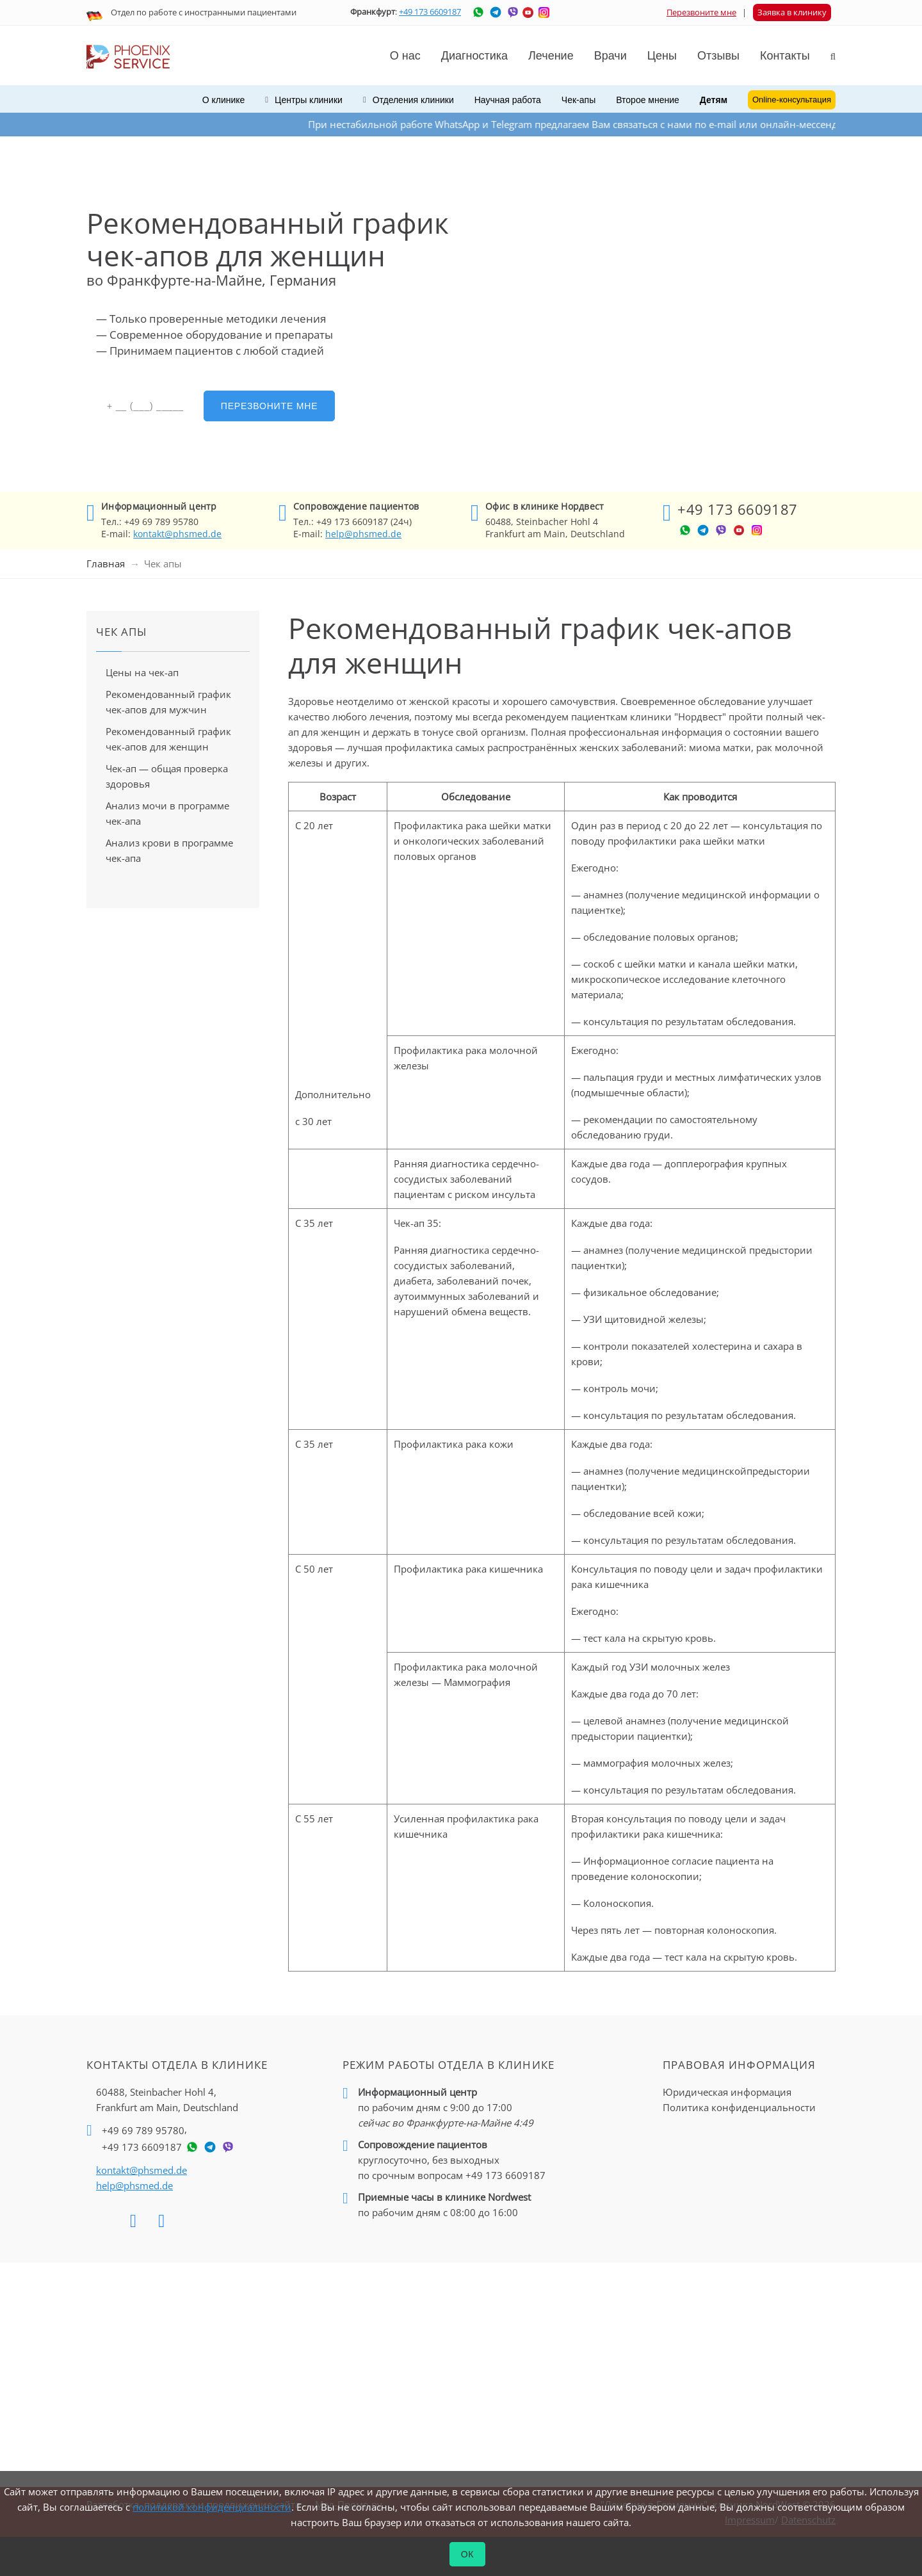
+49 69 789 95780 (143, 2130)
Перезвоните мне (701, 12)
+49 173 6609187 (430, 11)
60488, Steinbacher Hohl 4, (167, 2100)
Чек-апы (578, 100)
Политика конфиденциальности (739, 2107)
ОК (467, 2554)
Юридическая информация (727, 2092)
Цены (662, 55)
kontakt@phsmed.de (177, 534)
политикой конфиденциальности (212, 2506)
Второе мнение (647, 100)
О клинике (223, 100)
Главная (105, 563)
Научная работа (507, 100)
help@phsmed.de (363, 534)
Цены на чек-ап (142, 672)
